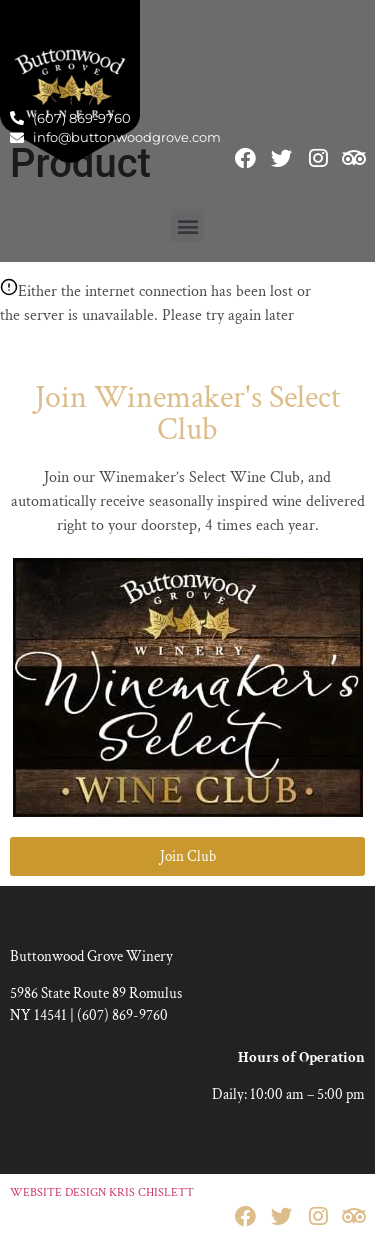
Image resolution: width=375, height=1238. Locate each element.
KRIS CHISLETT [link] (151, 1192)
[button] (187, 225)
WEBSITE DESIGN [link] (58, 1192)
